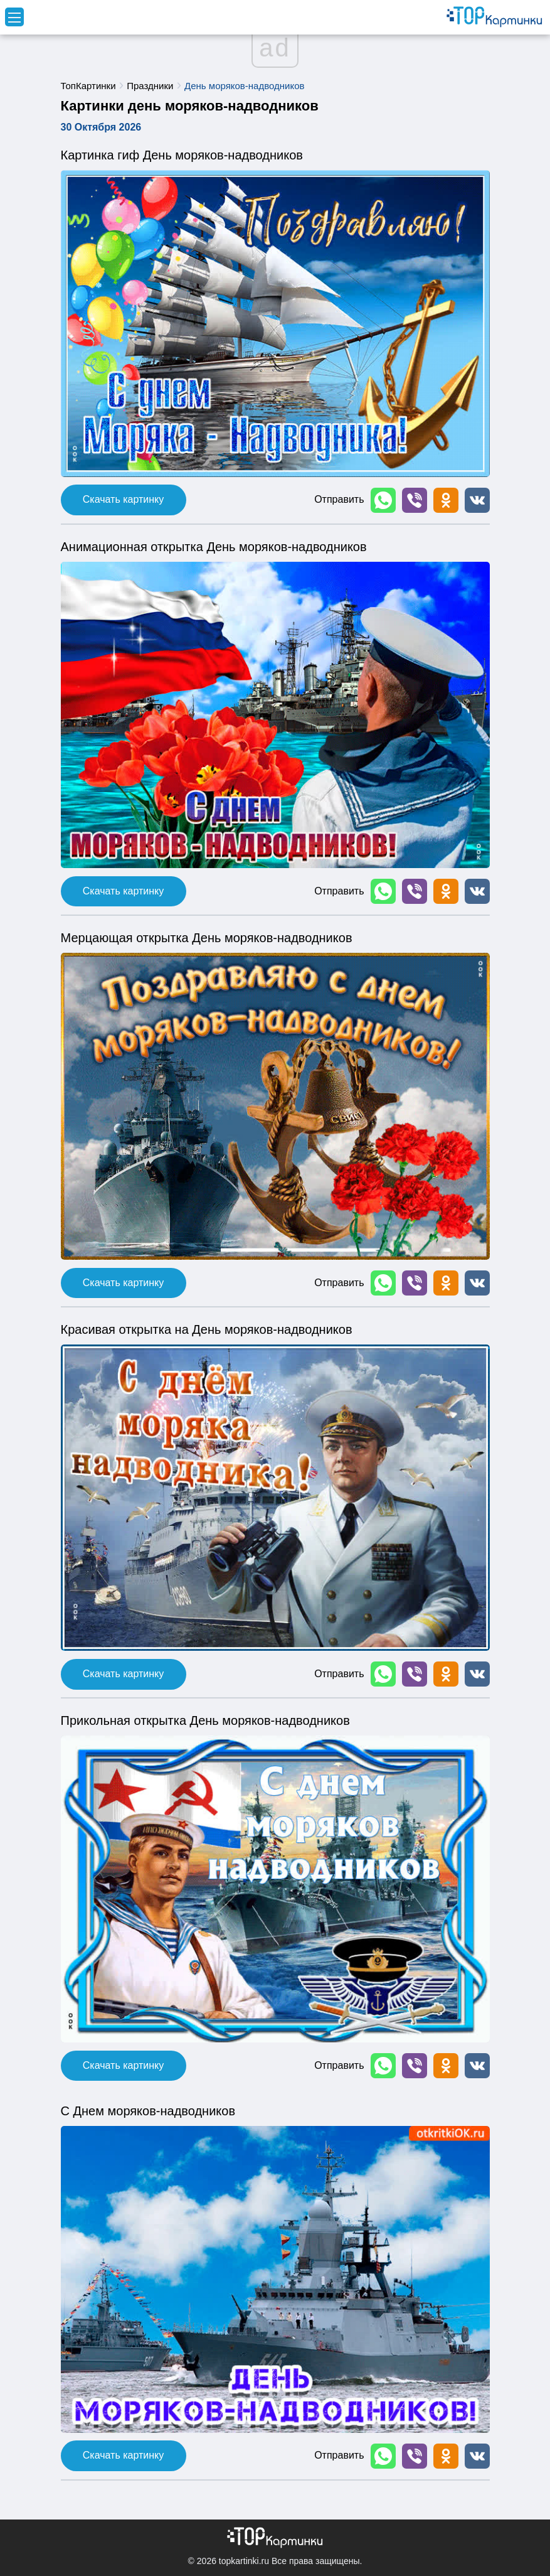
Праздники (150, 85)
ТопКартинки (88, 85)
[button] (383, 500)
